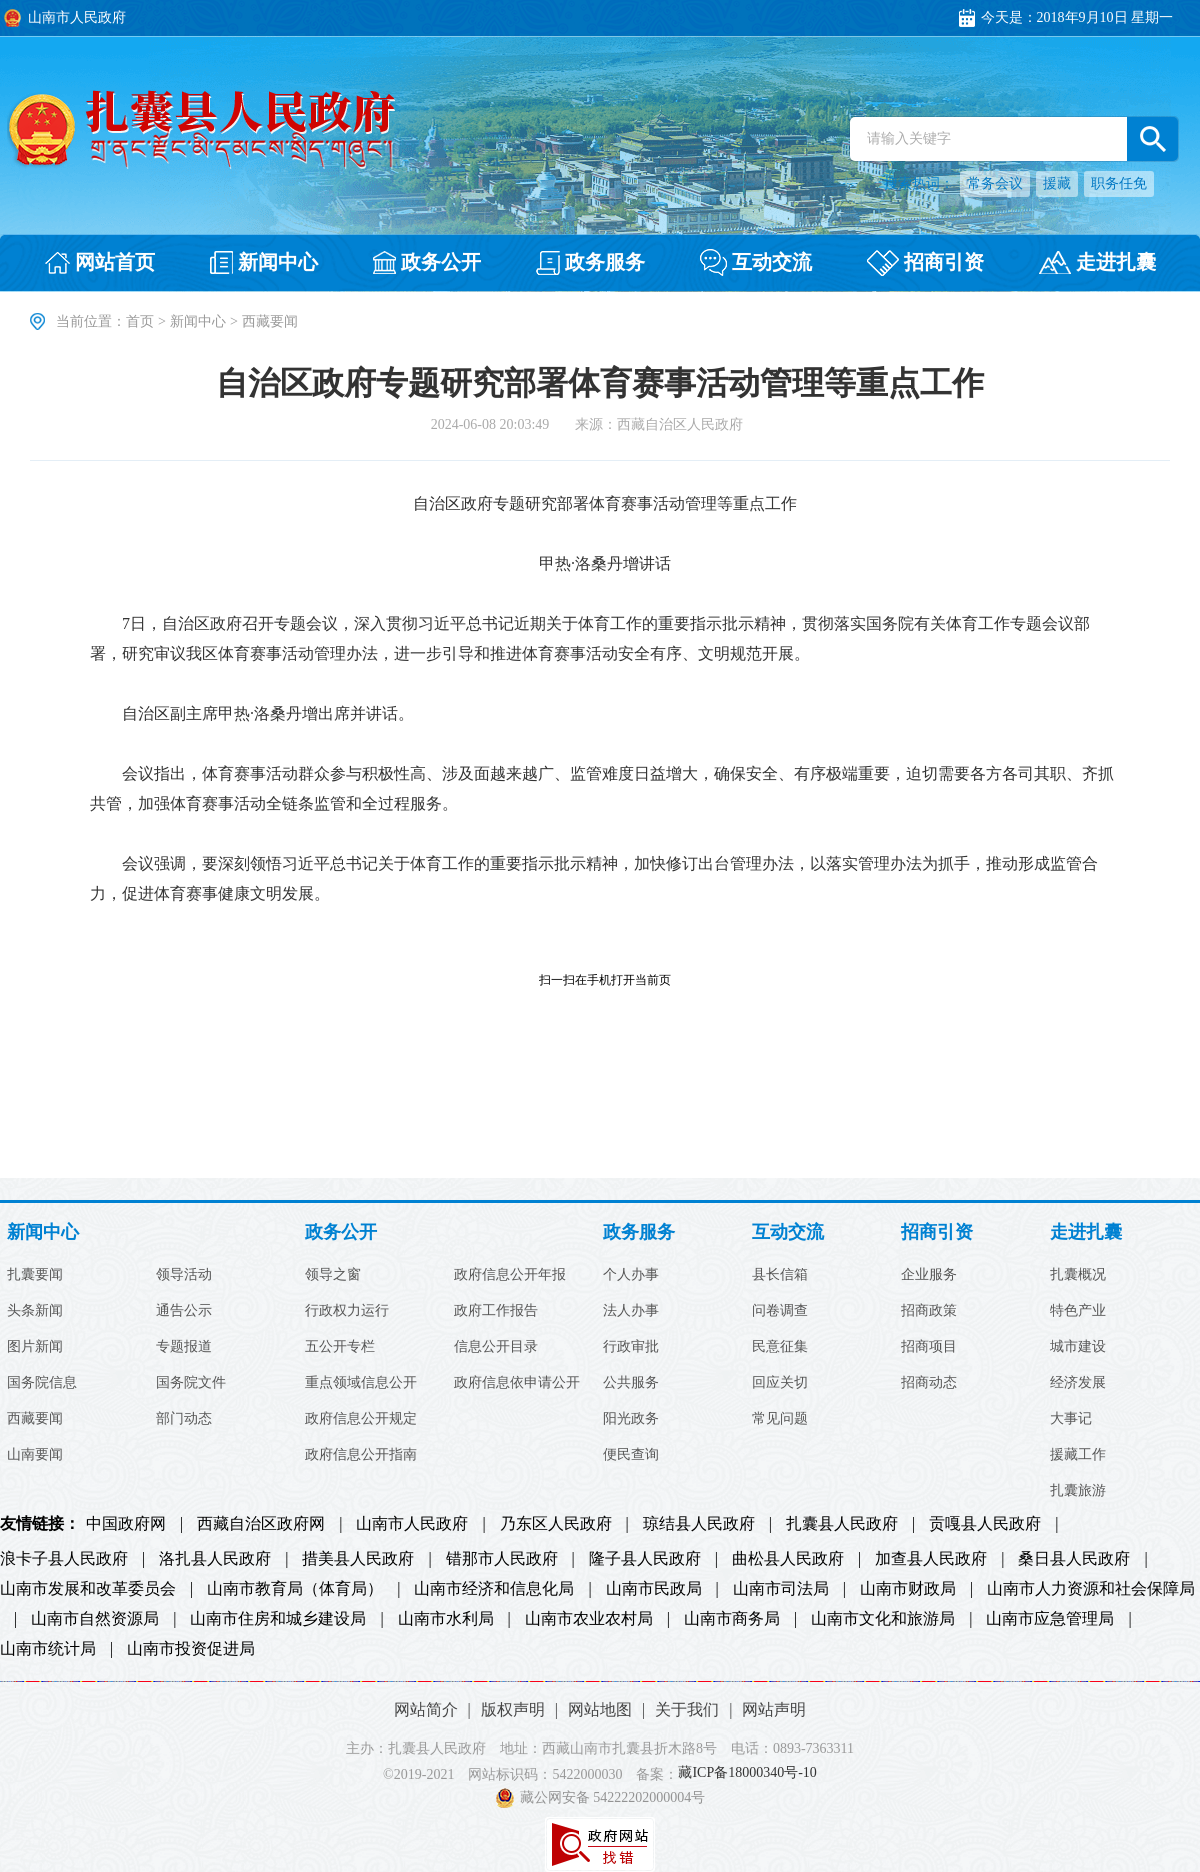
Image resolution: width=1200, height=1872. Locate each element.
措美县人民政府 (358, 1559)
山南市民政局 (654, 1589)
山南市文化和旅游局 (883, 1619)
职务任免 (1119, 183)
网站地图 (600, 1709)
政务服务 (639, 1232)
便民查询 (631, 1455)
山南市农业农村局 (589, 1619)
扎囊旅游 (1078, 1491)
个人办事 (631, 1275)
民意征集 (780, 1347)
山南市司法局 (781, 1589)
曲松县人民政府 (788, 1559)
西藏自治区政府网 (261, 1524)
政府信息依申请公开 (517, 1383)
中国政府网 (126, 1524)
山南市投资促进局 (191, 1649)
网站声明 (774, 1709)
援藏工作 (1078, 1455)
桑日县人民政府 (1074, 1559)
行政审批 (631, 1347)
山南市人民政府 (412, 1524)
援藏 (1057, 183)
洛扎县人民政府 (215, 1559)
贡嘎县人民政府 (985, 1524)
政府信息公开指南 (361, 1455)
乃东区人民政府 (556, 1524)
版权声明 (513, 1709)
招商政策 (929, 1311)
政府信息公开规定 (361, 1419)
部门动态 (184, 1419)
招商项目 (929, 1347)
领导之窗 (333, 1275)
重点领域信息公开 (361, 1383)
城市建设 (1078, 1347)
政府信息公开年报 (510, 1275)
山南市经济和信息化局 (494, 1589)
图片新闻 (35, 1347)
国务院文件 (191, 1383)
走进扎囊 (1086, 1232)
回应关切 (780, 1383)
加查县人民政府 (931, 1559)
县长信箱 (780, 1275)
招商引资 (937, 1232)
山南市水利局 (446, 1619)
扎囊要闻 (35, 1275)
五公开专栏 (340, 1347)
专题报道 (184, 1347)
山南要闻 (35, 1455)
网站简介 (426, 1709)
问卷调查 (780, 1311)
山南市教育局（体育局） (295, 1589)
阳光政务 (631, 1419)
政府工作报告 (496, 1311)
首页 (140, 321)
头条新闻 (35, 1311)
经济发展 (1078, 1383)
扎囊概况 (1078, 1275)
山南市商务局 (732, 1619)
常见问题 (780, 1419)
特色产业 (1078, 1311)
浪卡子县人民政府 (64, 1559)
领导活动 (184, 1275)
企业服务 (929, 1275)
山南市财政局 (908, 1589)
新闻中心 (198, 321)
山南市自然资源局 (95, 1619)
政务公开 (341, 1232)
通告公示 (184, 1311)
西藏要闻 (35, 1419)
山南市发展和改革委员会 (88, 1589)
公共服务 (631, 1383)
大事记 (1071, 1419)
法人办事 (631, 1311)
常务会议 (995, 183)
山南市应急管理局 (1050, 1619)
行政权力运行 (347, 1311)
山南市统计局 (48, 1649)
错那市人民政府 (502, 1559)
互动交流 (788, 1232)
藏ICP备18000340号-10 (747, 1773)
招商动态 (929, 1383)
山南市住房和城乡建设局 (278, 1619)
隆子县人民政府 (645, 1559)
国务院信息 (42, 1383)
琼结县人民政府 (699, 1524)
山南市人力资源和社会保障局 (1091, 1589)
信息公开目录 (496, 1347)
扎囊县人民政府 (842, 1524)
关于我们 (687, 1709)
